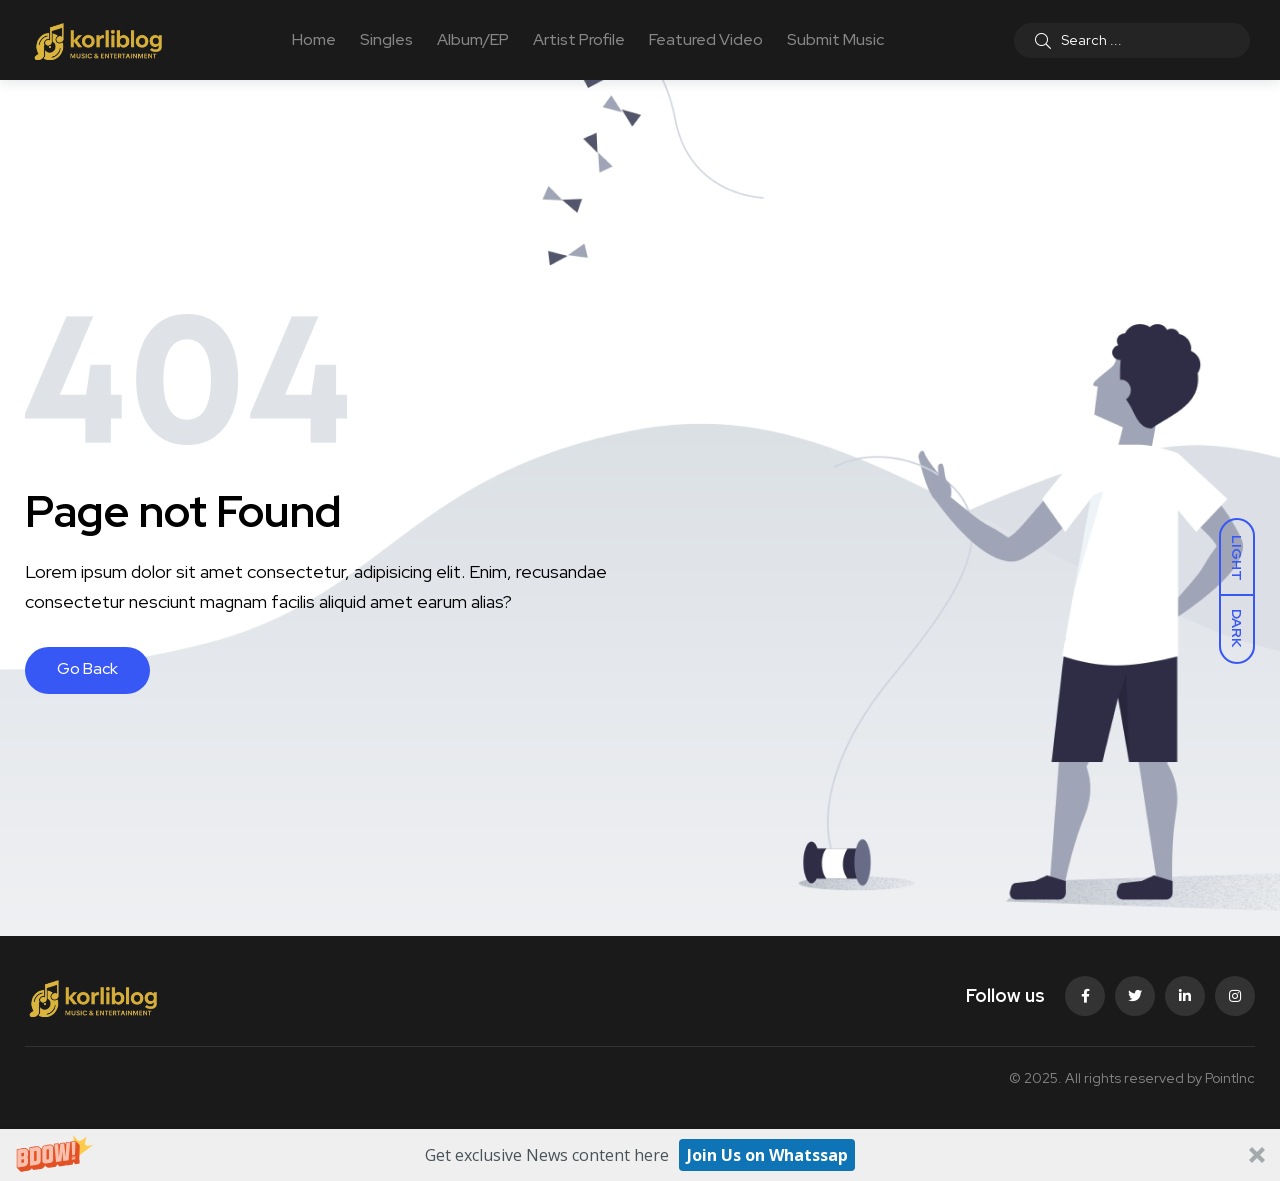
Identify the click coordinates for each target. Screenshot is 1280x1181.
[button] (640, 1155)
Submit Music (835, 39)
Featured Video (706, 39)
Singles (386, 39)
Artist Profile (579, 39)
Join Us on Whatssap (767, 1155)
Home (314, 39)
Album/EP (473, 39)
